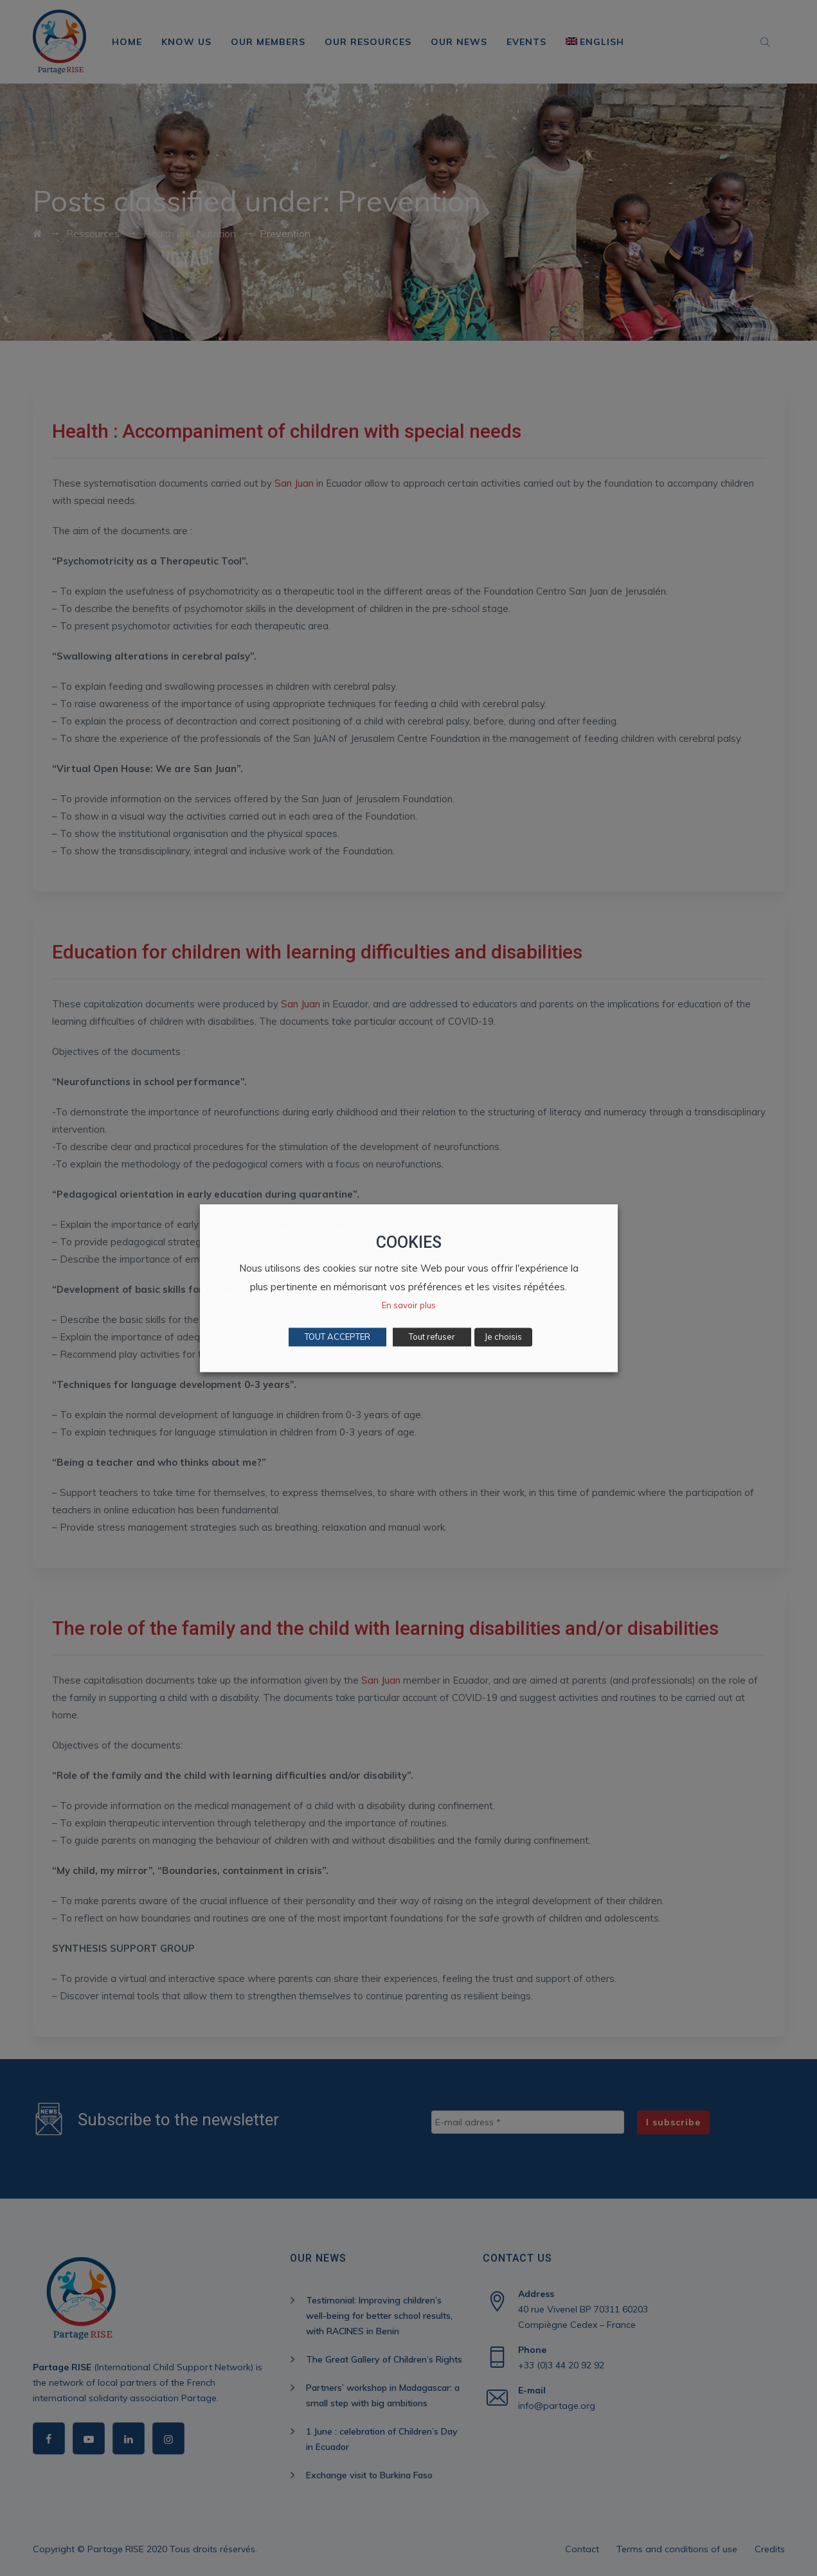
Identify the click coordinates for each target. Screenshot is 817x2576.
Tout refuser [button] (432, 1336)
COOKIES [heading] (409, 1242)
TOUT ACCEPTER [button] (337, 1336)
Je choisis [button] (503, 1336)
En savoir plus (409, 1305)
